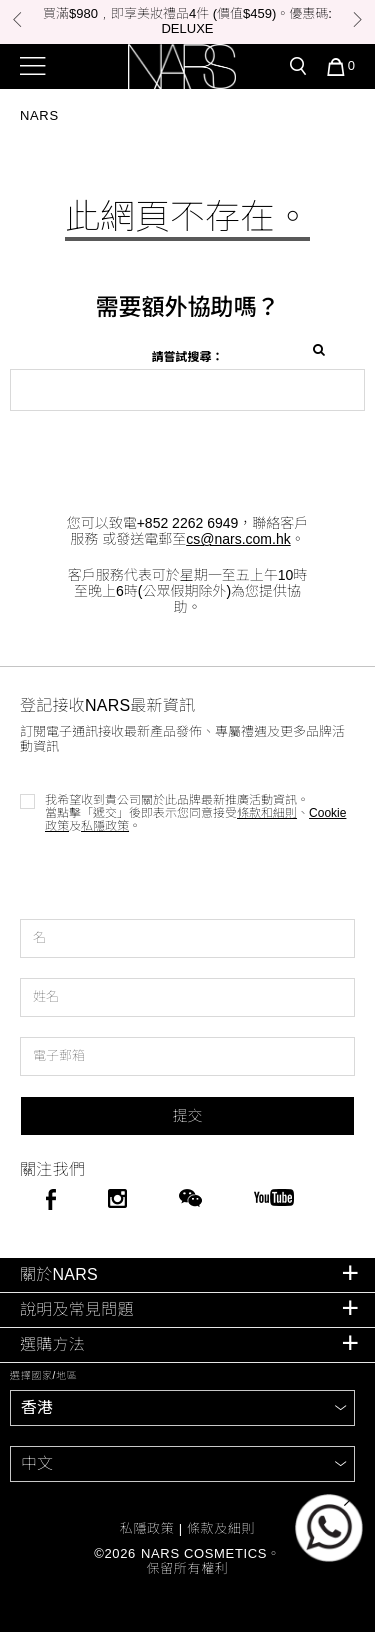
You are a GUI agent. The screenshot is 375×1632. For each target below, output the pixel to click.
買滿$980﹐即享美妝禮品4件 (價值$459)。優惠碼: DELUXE (187, 21)
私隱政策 (105, 826)
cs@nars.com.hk (238, 539)
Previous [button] (17, 19)
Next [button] (357, 19)
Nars (39, 115)
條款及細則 (221, 1528)
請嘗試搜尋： (187, 357)
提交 (187, 1115)
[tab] (187, 1275)
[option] (187, 22)
